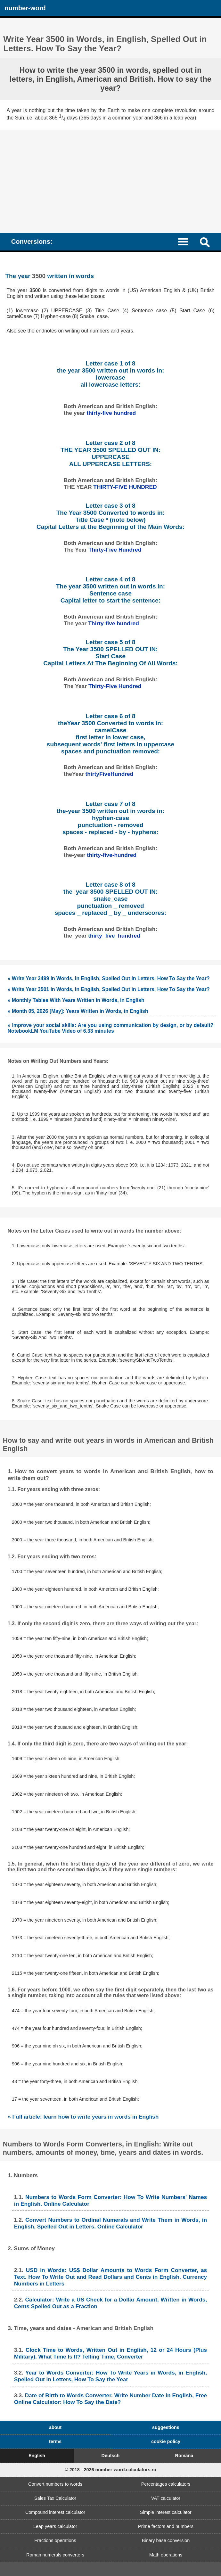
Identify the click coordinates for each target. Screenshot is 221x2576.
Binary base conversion (166, 2540)
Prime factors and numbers (165, 2526)
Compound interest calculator (55, 2512)
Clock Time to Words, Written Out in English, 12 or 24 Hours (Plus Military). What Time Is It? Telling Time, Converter (110, 2353)
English (37, 2455)
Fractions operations (55, 2540)
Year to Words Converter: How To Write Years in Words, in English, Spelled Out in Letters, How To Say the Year (110, 2376)
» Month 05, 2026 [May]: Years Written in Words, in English (78, 1011)
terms (55, 2441)
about (55, 2427)
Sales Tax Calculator (55, 2498)
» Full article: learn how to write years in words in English (83, 2116)
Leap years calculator (55, 2526)
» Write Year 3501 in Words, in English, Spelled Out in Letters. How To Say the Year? (109, 989)
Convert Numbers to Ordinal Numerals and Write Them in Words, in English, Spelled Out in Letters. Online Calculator (110, 2223)
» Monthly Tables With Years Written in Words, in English (76, 1000)
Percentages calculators (166, 2484)
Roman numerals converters (55, 2554)
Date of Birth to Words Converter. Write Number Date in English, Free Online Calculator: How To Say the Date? (110, 2398)
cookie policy (165, 2441)
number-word (25, 8)
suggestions (165, 2427)
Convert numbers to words (55, 2484)
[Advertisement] (110, 178)
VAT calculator (165, 2498)
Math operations (165, 2554)
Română (184, 2455)
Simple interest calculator (166, 2512)
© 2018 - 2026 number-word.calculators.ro (110, 2469)
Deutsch (111, 2455)
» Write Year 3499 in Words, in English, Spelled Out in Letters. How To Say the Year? (109, 978)
